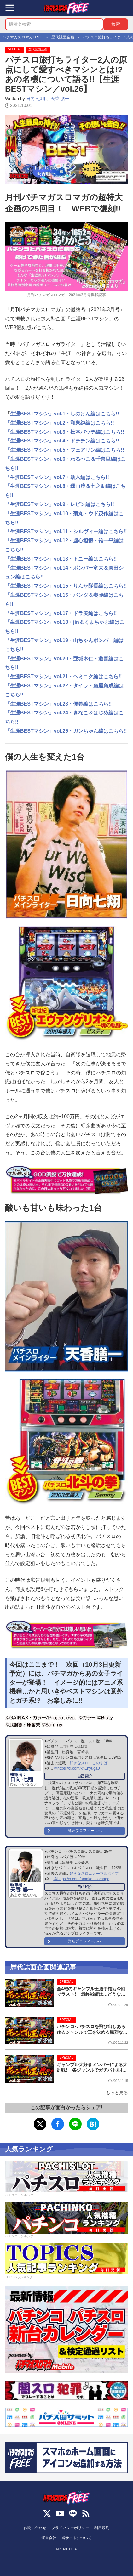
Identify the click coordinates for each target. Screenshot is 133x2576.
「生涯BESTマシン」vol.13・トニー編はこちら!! (61, 558)
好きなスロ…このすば (88, 1763)
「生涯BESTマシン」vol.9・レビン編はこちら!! (59, 504)
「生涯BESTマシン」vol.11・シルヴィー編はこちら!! (66, 531)
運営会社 (48, 2538)
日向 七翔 (35, 98)
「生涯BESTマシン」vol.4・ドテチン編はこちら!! (62, 440)
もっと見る (117, 2092)
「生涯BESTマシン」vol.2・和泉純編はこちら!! (59, 423)
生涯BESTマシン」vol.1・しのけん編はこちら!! (64, 413)
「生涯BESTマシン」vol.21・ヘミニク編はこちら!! (63, 676)
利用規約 (101, 2528)
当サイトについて (76, 2538)
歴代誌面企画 (37, 49)
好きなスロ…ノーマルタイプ (94, 1873)
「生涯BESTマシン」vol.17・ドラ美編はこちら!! (61, 613)
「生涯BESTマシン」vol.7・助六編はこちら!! (57, 477)
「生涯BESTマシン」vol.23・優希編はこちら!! (58, 704)
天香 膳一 (59, 98)
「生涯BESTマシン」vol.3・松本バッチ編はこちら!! (64, 432)
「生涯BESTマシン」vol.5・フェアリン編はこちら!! (64, 450)
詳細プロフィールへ (85, 1831)
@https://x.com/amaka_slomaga (81, 1879)
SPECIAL (14, 49)
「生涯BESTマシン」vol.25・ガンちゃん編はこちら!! (66, 731)
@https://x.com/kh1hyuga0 (76, 1768)
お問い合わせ (35, 2528)
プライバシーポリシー (70, 2528)
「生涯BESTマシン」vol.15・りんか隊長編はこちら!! (66, 586)
